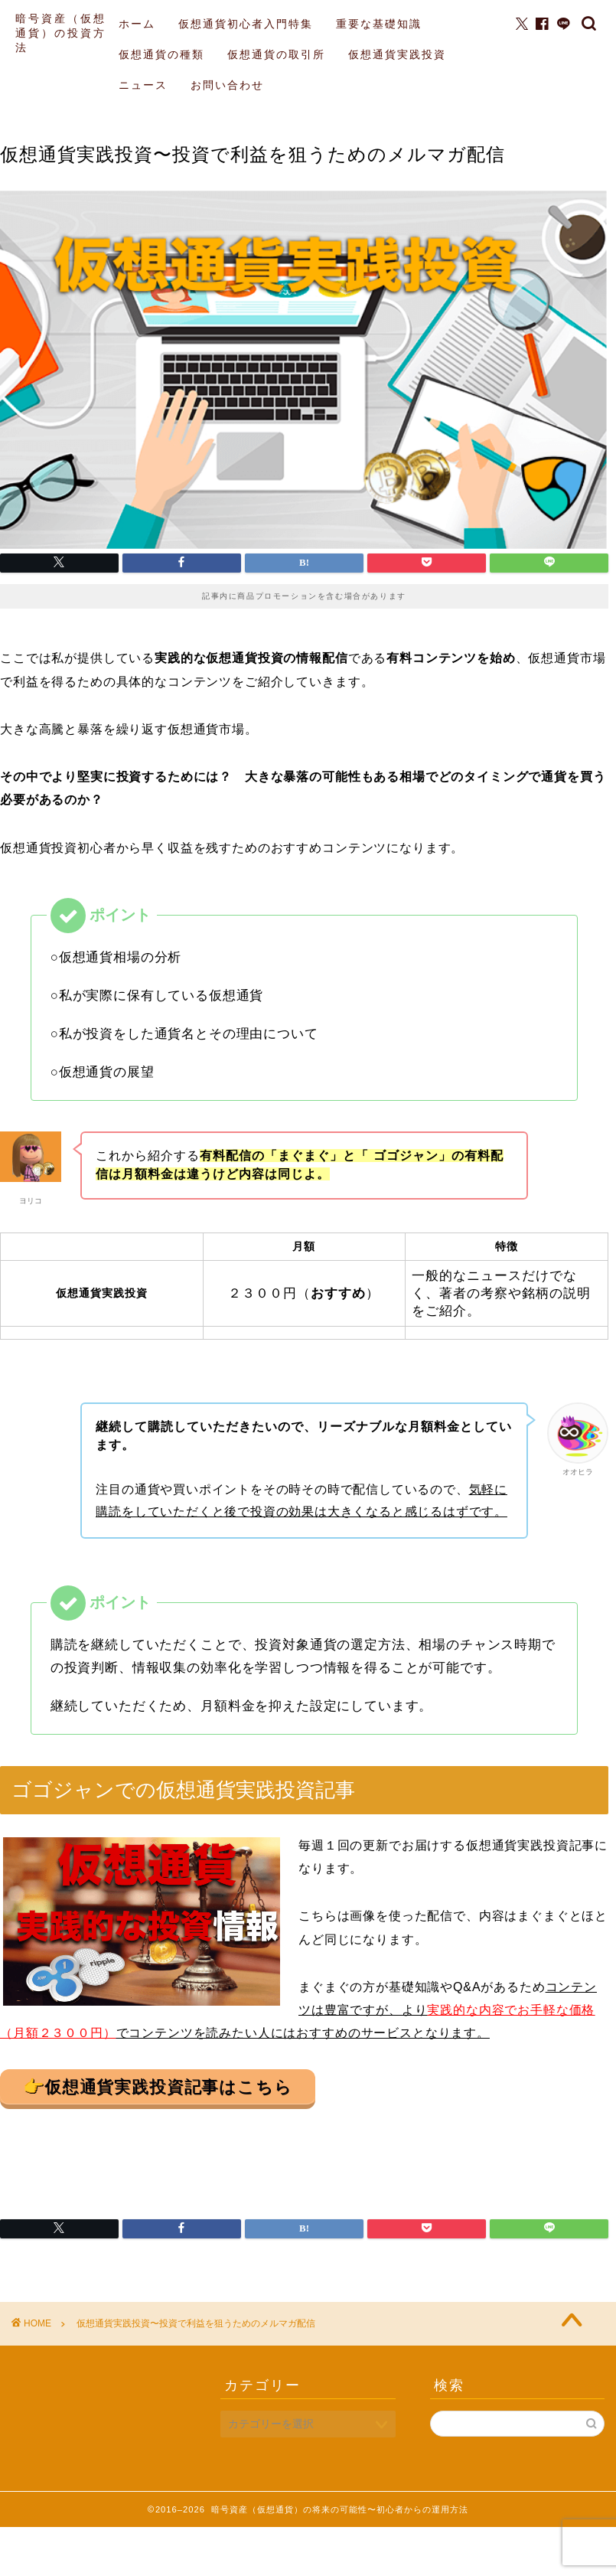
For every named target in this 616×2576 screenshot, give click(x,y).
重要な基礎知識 (379, 24)
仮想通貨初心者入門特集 (245, 24)
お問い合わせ (227, 85)
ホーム (137, 24)
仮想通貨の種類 (161, 54)
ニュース (143, 85)
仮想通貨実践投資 (397, 54)
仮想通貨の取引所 (276, 54)
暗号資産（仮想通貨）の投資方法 (60, 32)
